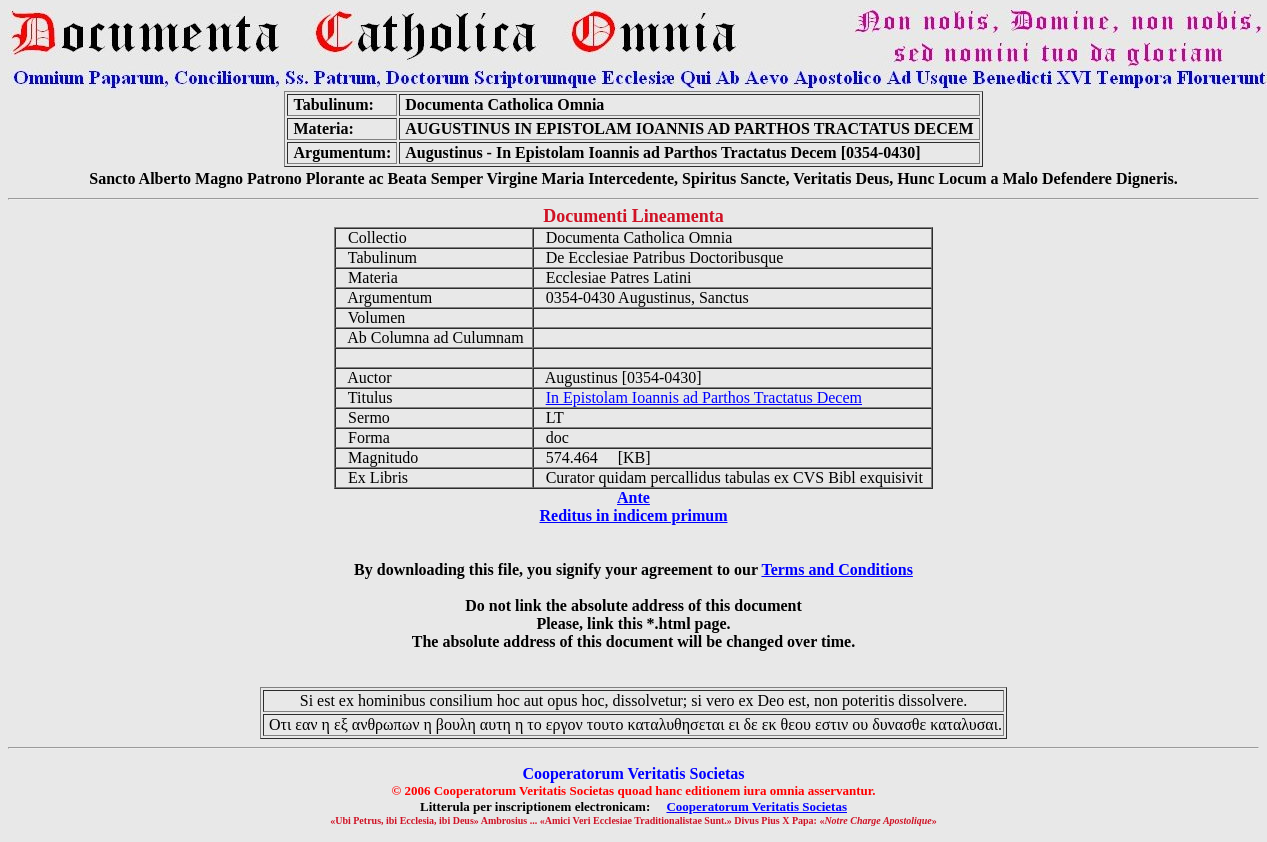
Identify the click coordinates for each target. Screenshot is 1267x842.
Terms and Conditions (836, 569)
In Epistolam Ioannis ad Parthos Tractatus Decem (704, 397)
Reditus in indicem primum (633, 515)
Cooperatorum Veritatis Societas (756, 806)
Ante (633, 497)
